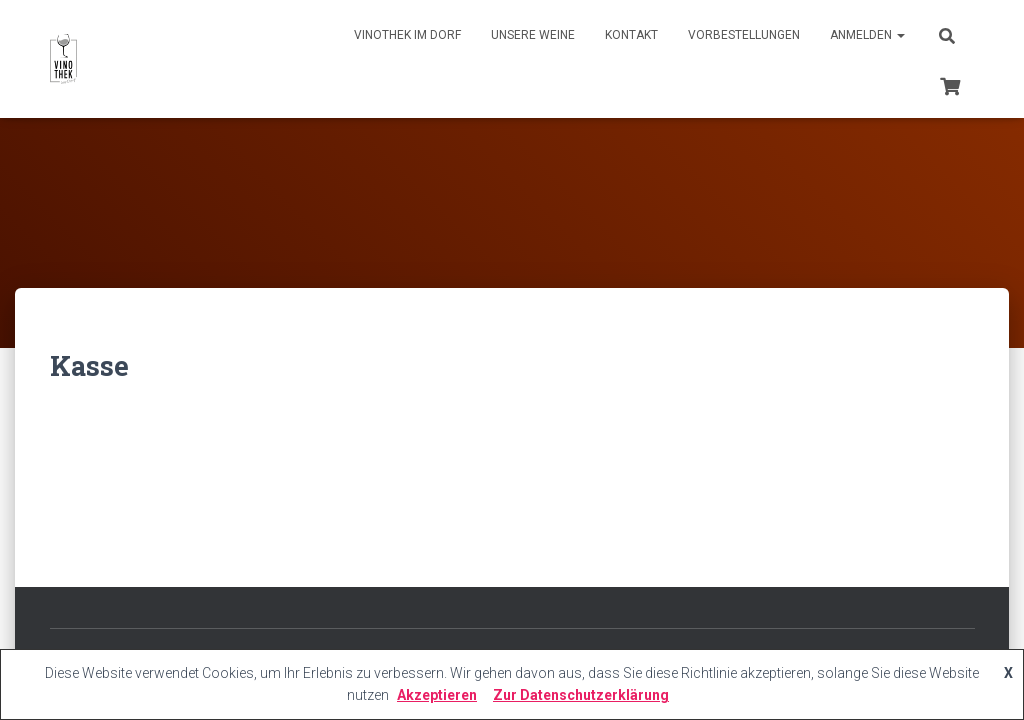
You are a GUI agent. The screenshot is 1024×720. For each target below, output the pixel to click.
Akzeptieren (437, 695)
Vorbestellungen (744, 35)
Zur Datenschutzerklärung (581, 695)
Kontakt (631, 35)
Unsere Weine (533, 35)
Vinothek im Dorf (407, 35)
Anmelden (867, 35)
